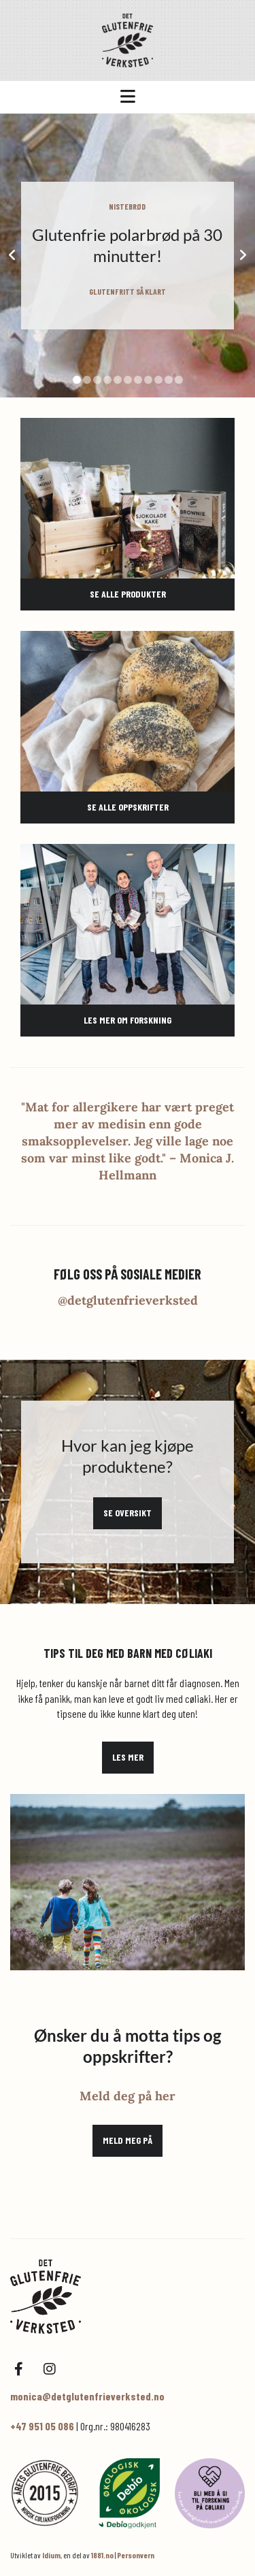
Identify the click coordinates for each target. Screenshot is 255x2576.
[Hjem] (127, 2297)
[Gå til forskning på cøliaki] (127, 924)
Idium (51, 2555)
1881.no (102, 2555)
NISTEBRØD (127, 206)
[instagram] (49, 2369)
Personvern (135, 2555)
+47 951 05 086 (42, 2425)
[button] (127, 97)
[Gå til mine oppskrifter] (127, 711)
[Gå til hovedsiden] (127, 40)
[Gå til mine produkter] (127, 498)
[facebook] (18, 2369)
